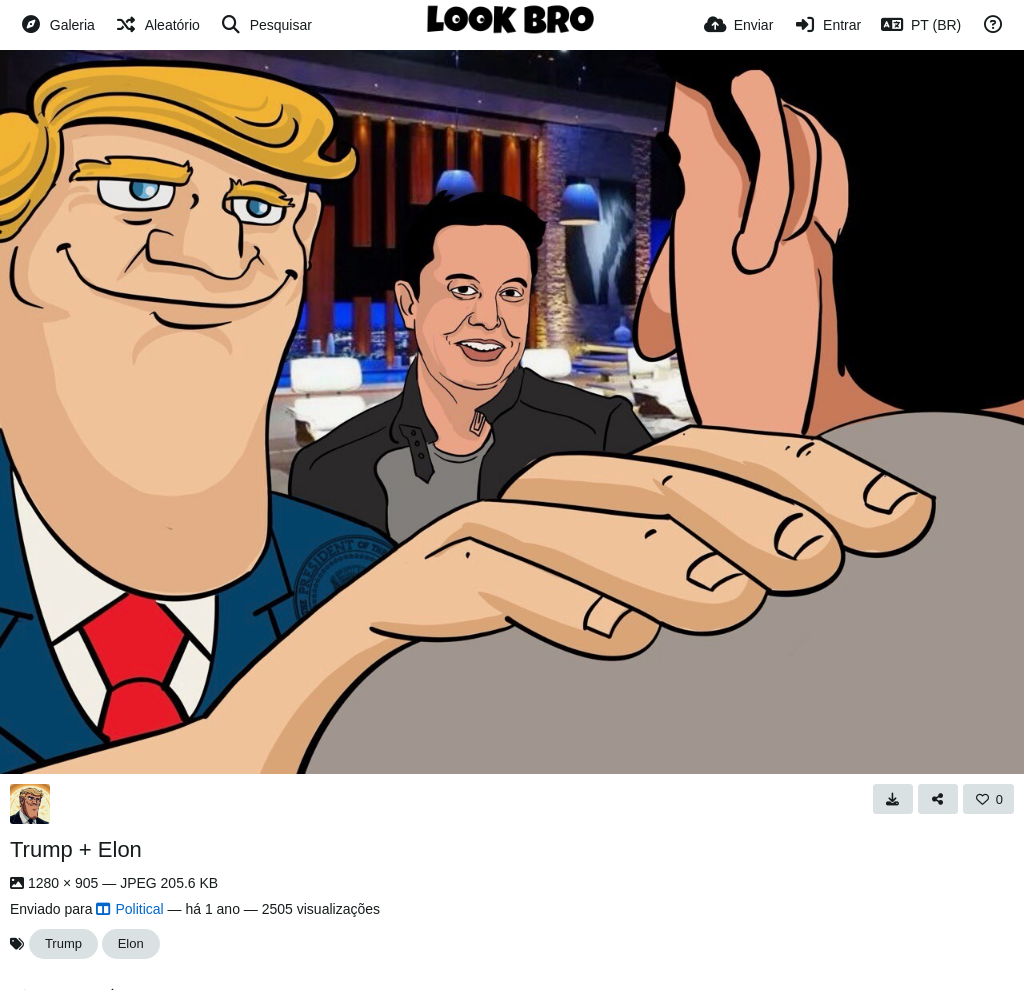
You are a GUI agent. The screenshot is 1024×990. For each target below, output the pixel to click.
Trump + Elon (76, 849)
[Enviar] (738, 25)
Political (129, 909)
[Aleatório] (157, 25)
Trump (63, 943)
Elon (131, 943)
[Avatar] (30, 804)
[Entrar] (827, 25)
